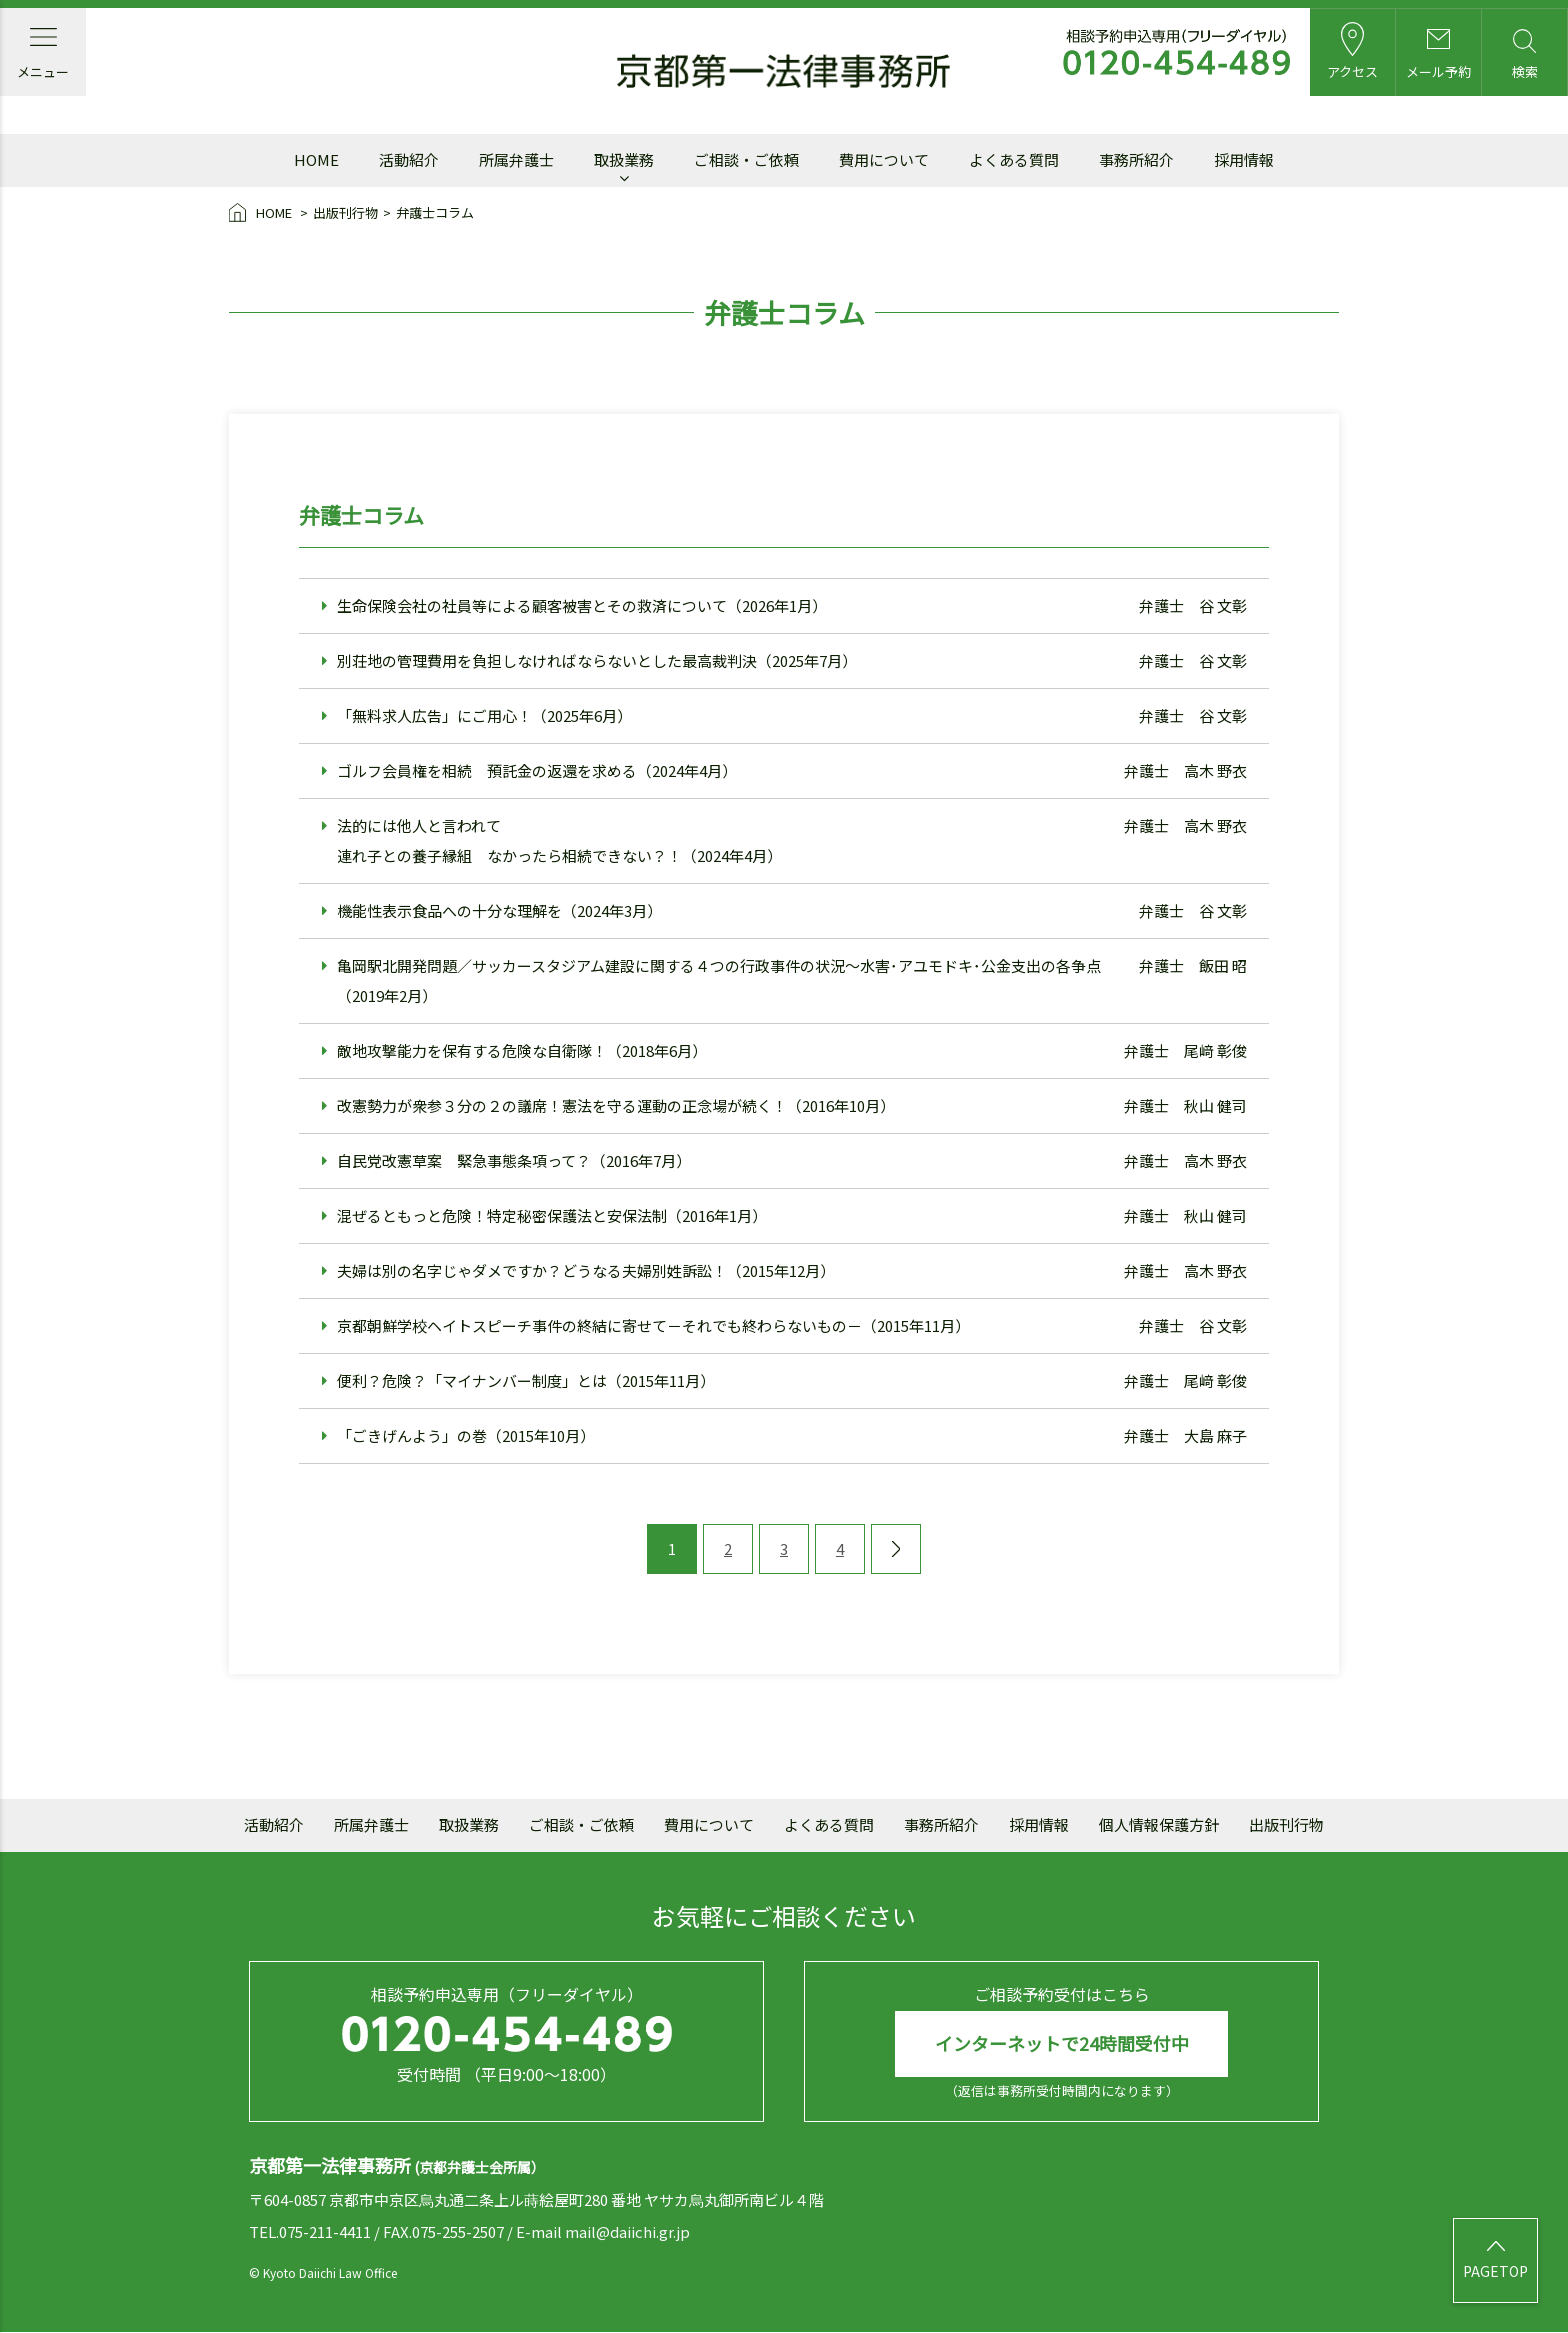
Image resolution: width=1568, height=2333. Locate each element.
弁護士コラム (435, 212)
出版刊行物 (345, 212)
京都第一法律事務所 (784, 72)
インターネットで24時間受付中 (1062, 2044)
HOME (262, 214)
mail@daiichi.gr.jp (627, 2232)
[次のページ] (896, 1549)
